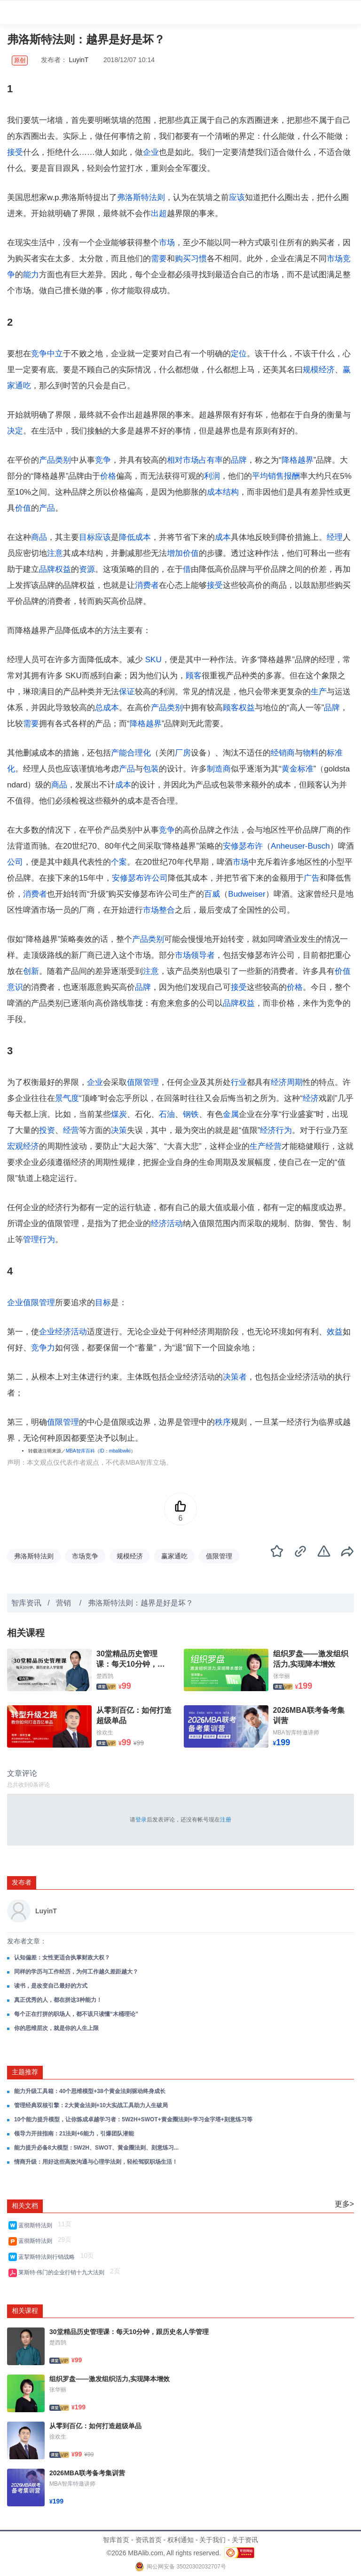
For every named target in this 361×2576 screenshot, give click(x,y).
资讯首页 (148, 2540)
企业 (151, 152)
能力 (31, 274)
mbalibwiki (120, 1450)
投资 (47, 1130)
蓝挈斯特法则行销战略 (48, 2257)
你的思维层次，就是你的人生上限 (56, 2028)
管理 (31, 1239)
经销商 (283, 752)
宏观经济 (23, 1146)
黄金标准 (298, 768)
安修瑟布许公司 (140, 878)
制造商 (219, 768)
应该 (237, 197)
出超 (159, 213)
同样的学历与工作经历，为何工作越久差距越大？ (76, 1971)
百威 (212, 894)
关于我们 (212, 2540)
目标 (87, 537)
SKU (153, 659)
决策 (119, 1130)
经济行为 (276, 1130)
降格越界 (298, 460)
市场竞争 (85, 1556)
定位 (239, 353)
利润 (212, 476)
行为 (47, 1239)
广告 (312, 878)
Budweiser (246, 894)
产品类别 (55, 460)
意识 (15, 987)
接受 (15, 152)
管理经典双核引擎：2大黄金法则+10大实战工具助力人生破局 (91, 2105)
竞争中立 (47, 353)
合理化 (139, 752)
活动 (79, 1331)
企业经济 (55, 1331)
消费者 (147, 585)
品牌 (239, 460)
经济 (311, 1098)
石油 (167, 1114)
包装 (151, 768)
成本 (223, 537)
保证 (127, 691)
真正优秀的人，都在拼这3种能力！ (58, 2000)
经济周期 (287, 1082)
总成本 (107, 707)
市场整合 (159, 910)
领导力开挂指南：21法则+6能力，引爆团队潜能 (74, 2133)
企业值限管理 (31, 1302)
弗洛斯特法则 (141, 197)
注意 (55, 553)
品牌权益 (55, 569)
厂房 (183, 752)
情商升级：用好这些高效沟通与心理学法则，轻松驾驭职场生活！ (96, 2162)
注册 (225, 1819)
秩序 (223, 1422)
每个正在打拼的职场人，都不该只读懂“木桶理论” (76, 2014)
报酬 (292, 476)
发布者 (21, 1882)
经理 (335, 537)
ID (102, 1450)
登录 (141, 1819)
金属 (231, 1114)
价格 (108, 476)
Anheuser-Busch (300, 846)
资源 (87, 569)
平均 (260, 476)
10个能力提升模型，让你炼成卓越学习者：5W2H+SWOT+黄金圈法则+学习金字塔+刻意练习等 (133, 2119)
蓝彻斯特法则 (36, 2225)
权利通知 (180, 2540)
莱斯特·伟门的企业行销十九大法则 (63, 2272)
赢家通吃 (174, 1556)
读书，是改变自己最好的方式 (50, 1985)
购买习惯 (191, 258)
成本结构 (223, 492)
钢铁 (191, 1114)
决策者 (235, 1376)
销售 (276, 476)
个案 (119, 862)
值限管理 (143, 1082)
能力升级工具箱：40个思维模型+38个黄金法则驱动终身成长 (89, 2091)
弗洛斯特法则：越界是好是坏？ (140, 1603)
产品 (47, 508)
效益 (335, 1331)
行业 (239, 1082)
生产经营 (266, 1146)
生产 (319, 691)
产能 (119, 752)
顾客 (194, 675)
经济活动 (167, 1223)
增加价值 (183, 553)
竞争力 (43, 1347)
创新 (31, 971)
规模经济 (319, 369)
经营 (71, 1130)
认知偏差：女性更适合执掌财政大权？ (62, 1957)
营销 (64, 1603)
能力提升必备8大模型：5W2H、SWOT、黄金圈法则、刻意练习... (96, 2147)
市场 (167, 242)
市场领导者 (195, 955)
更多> (344, 2204)
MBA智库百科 (80, 1450)
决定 (15, 430)
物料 (311, 752)
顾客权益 (239, 707)
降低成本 (135, 537)
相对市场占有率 (195, 460)
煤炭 (119, 1114)
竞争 (103, 460)
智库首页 (116, 2540)
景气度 (67, 1098)
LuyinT (79, 60)
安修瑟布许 (243, 846)
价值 (23, 508)
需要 (159, 258)
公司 (15, 862)
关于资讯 (245, 2540)
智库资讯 (26, 1603)
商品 (39, 537)
